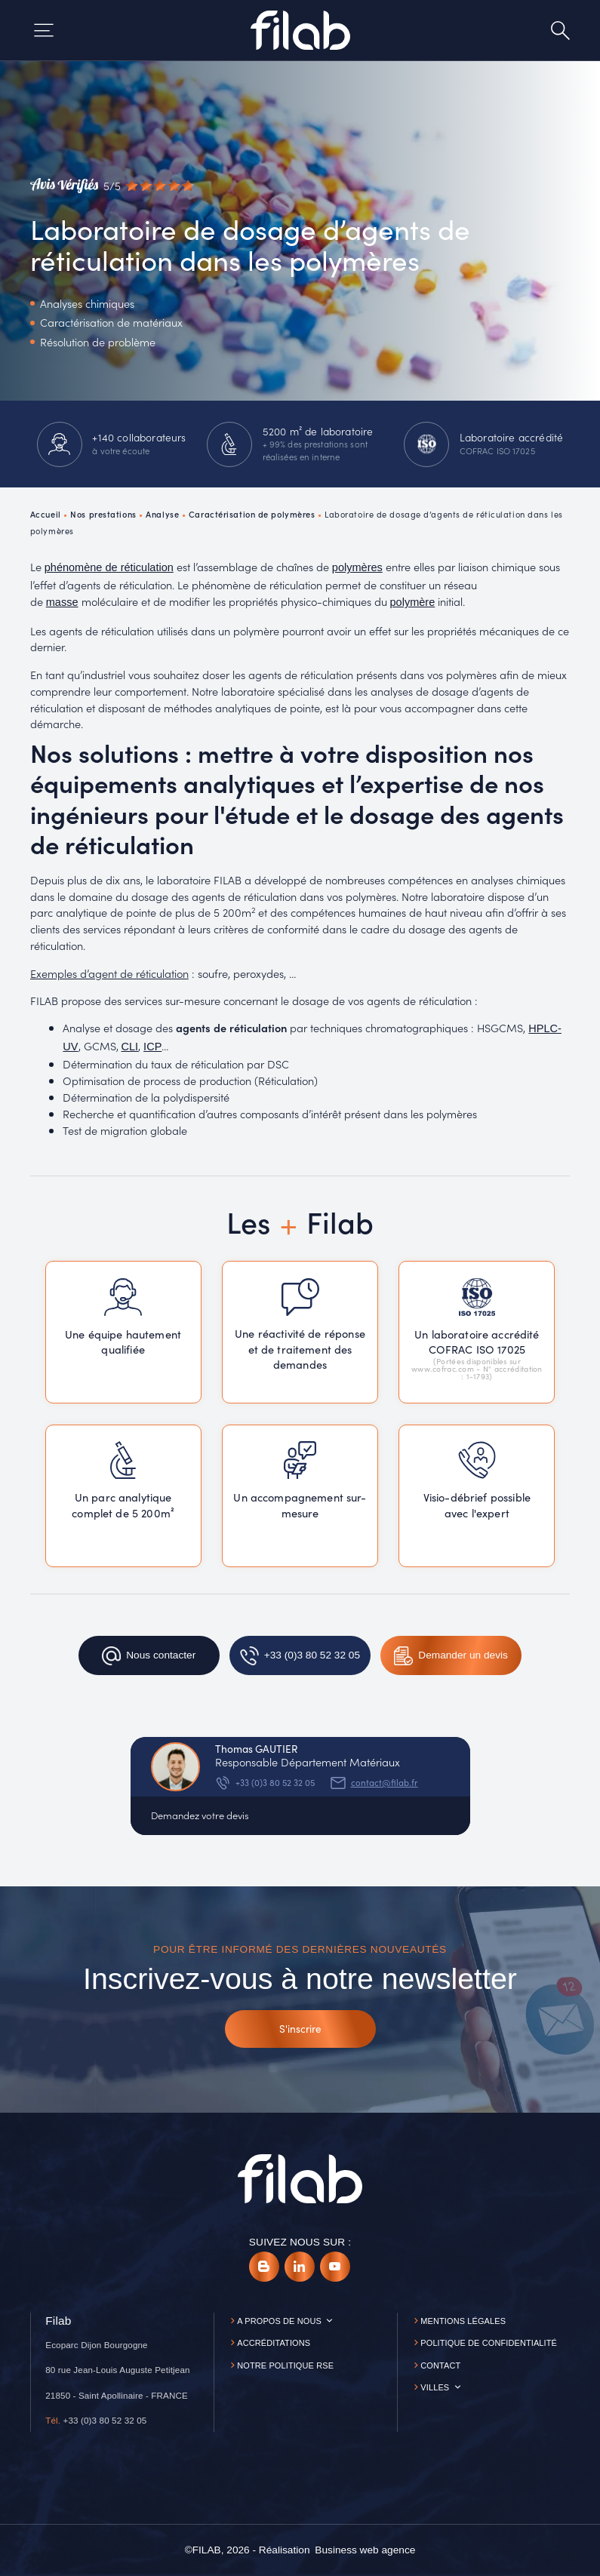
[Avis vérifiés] (112, 185)
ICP (152, 1047)
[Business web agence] (365, 2550)
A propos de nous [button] (279, 2320)
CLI (130, 1047)
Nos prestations (103, 514)
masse (62, 602)
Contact (440, 2365)
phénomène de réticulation (109, 567)
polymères (357, 567)
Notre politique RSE (285, 2365)
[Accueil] (300, 30)
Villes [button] (434, 2387)
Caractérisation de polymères (252, 514)
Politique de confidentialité (488, 2342)
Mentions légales (463, 2320)
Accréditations (273, 2342)
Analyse (162, 514)
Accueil (45, 514)
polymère (412, 602)
